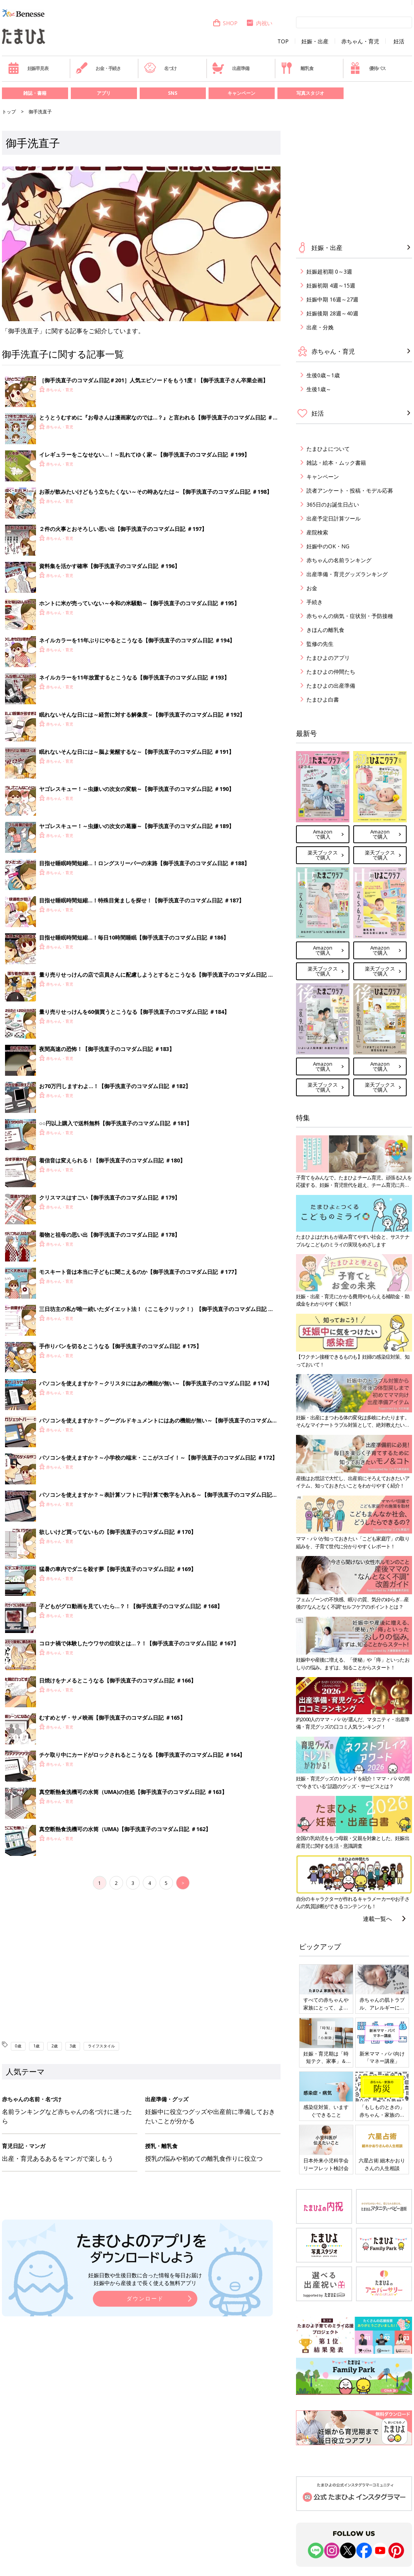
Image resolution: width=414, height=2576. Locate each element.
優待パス (367, 68)
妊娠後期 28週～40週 (332, 313)
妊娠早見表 (28, 68)
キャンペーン (241, 93)
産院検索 (317, 532)
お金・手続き (98, 68)
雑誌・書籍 (34, 93)
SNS (172, 93)
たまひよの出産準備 (330, 685)
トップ (9, 111)
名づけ (160, 68)
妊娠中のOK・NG (327, 546)
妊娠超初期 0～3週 (329, 271)
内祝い (259, 23)
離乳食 (297, 68)
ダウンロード (145, 2298)
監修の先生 (320, 643)
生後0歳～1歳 (323, 375)
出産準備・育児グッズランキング (347, 574)
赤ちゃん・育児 (360, 41)
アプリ (104, 93)
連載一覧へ (377, 1918)
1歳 (36, 2046)
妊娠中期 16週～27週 (332, 299)
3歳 (73, 2046)
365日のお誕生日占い (332, 504)
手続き (314, 602)
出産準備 (230, 68)
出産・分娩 (320, 327)
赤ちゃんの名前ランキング (338, 560)
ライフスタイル (101, 2046)
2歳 (54, 2046)
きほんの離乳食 (325, 629)
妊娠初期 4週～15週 (330, 285)
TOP (283, 41)
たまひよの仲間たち (330, 671)
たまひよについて (328, 448)
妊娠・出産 (314, 41)
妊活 (398, 41)
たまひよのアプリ (328, 657)
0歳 (18, 2046)
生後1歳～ (318, 389)
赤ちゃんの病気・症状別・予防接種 (349, 616)
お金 (311, 588)
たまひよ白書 (322, 699)
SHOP (225, 23)
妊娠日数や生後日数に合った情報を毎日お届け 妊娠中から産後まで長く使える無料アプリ (145, 2279)
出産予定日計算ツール (333, 518)
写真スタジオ (310, 93)
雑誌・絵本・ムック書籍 (336, 462)
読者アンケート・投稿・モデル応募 (349, 490)
